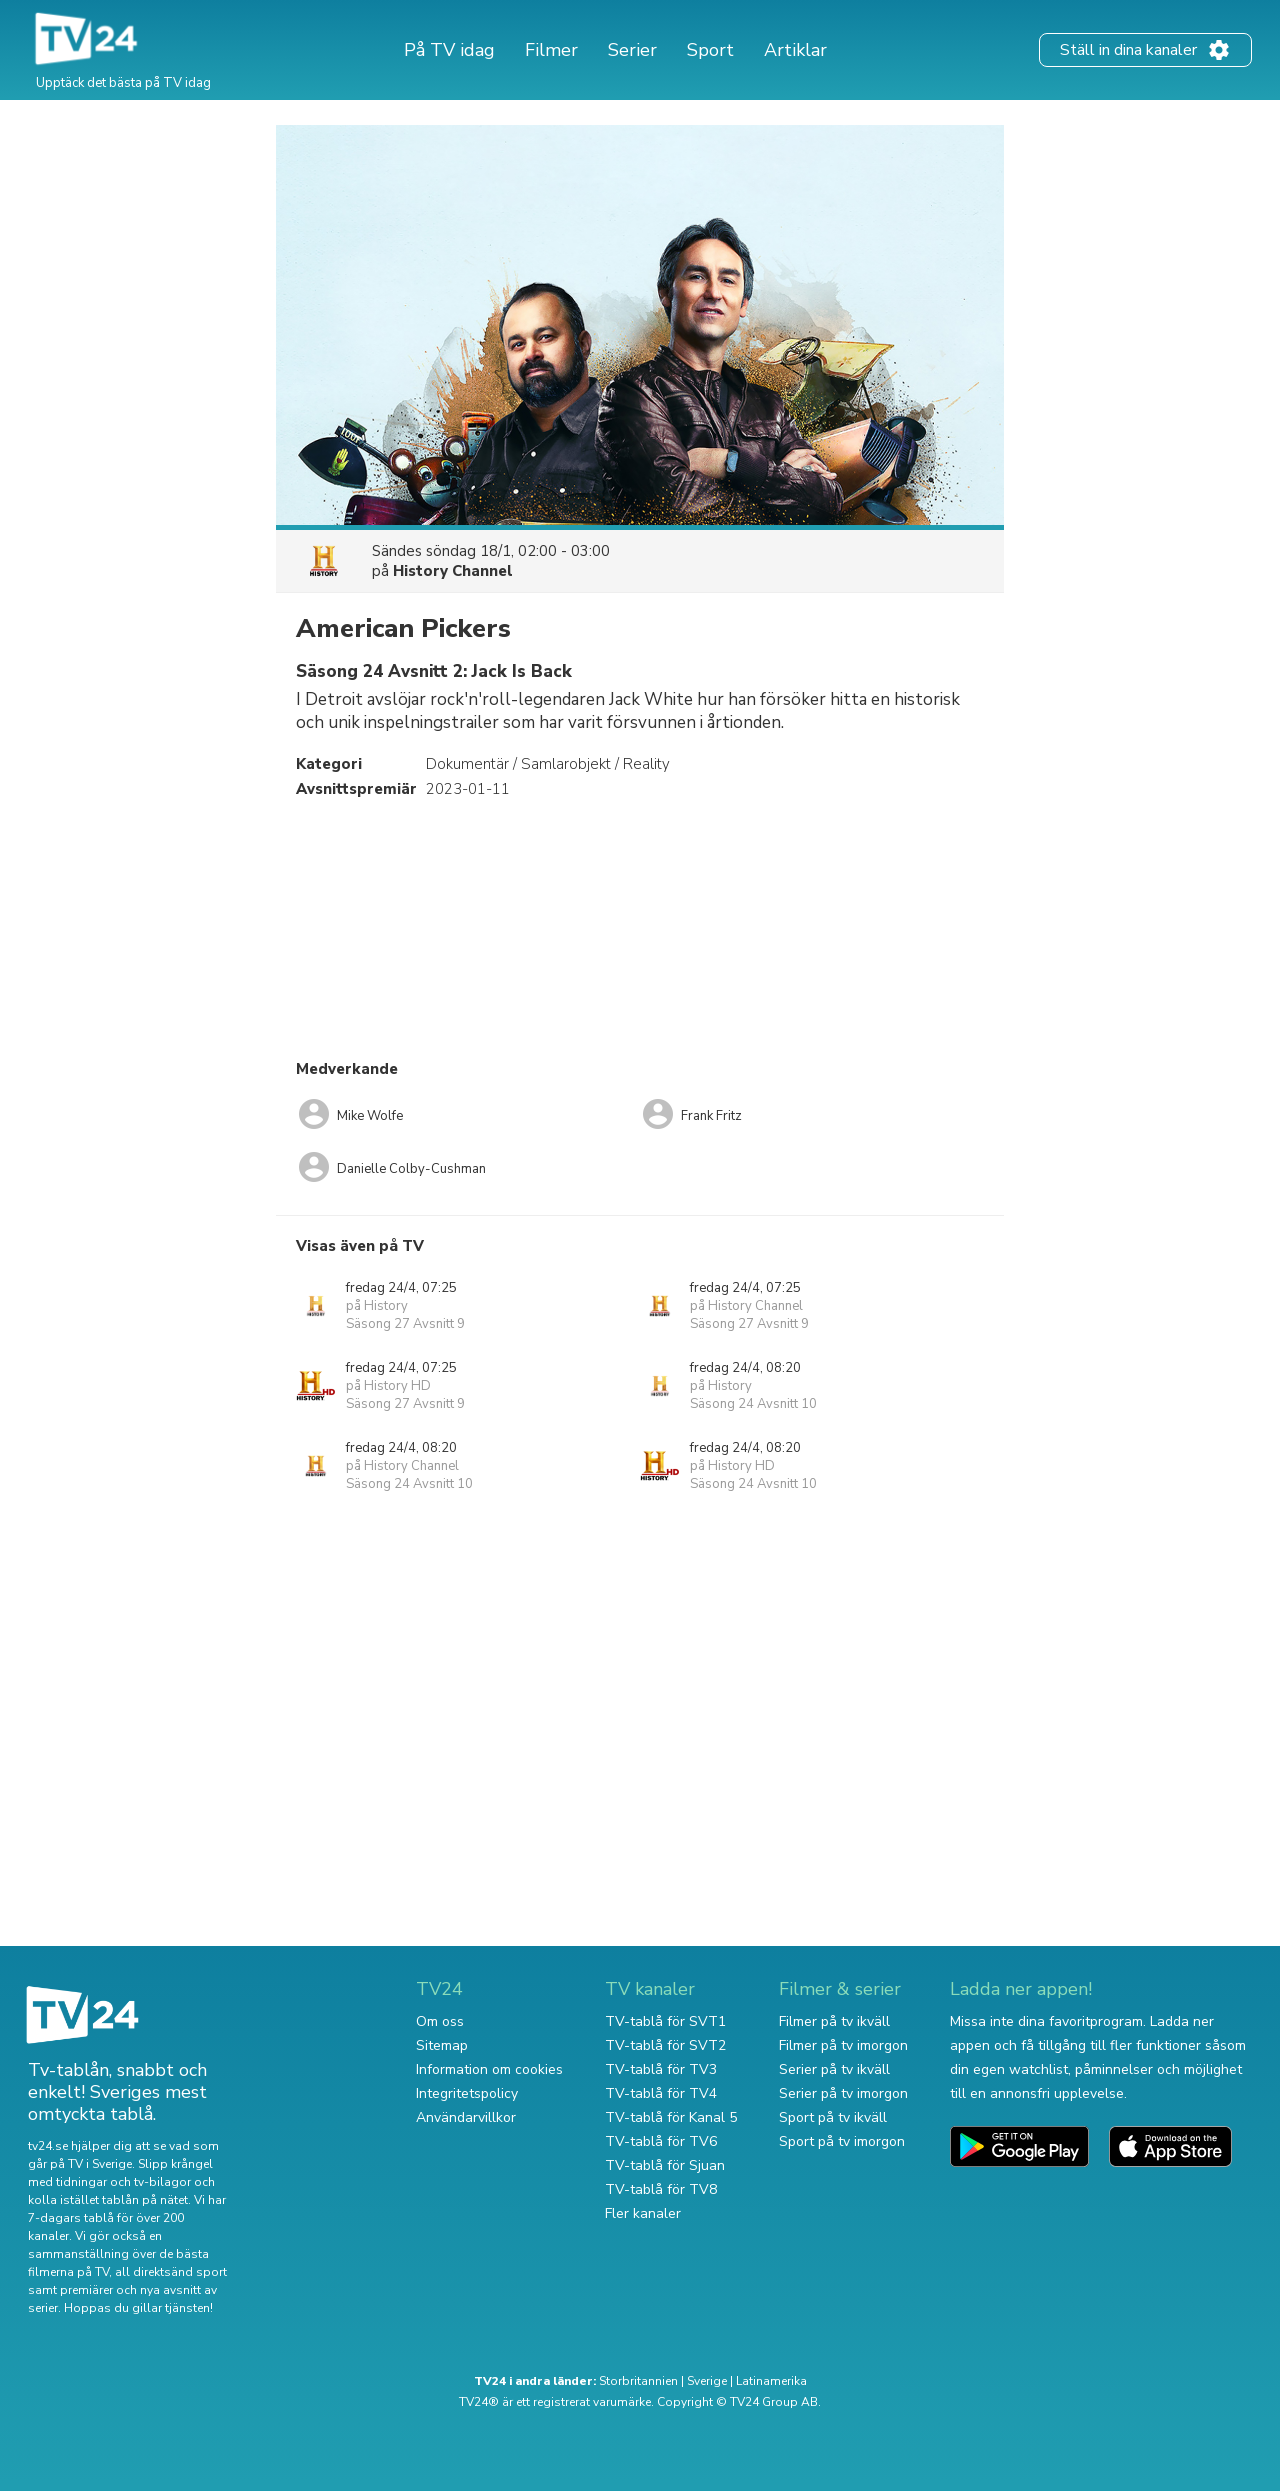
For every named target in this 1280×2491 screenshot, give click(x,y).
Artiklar (795, 50)
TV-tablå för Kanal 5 (671, 2117)
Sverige (707, 2381)
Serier (632, 50)
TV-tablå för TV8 (661, 2189)
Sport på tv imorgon (842, 2141)
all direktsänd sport (171, 2272)
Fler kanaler (643, 2213)
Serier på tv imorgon (843, 2093)
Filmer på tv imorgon (843, 2045)
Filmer (551, 50)
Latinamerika (771, 2381)
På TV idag (449, 50)
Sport (710, 50)
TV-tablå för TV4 (661, 2093)
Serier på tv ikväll (834, 2069)
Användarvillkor (466, 2117)
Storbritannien (638, 2381)
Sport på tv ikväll (833, 2117)
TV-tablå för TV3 (661, 2069)
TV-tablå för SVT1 (665, 2021)
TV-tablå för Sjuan (665, 2165)
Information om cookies (489, 2069)
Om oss (440, 2021)
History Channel (453, 571)
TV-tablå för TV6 (661, 2141)
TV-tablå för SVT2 (665, 2045)
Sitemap (442, 2045)
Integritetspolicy (467, 2093)
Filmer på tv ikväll (834, 2021)
